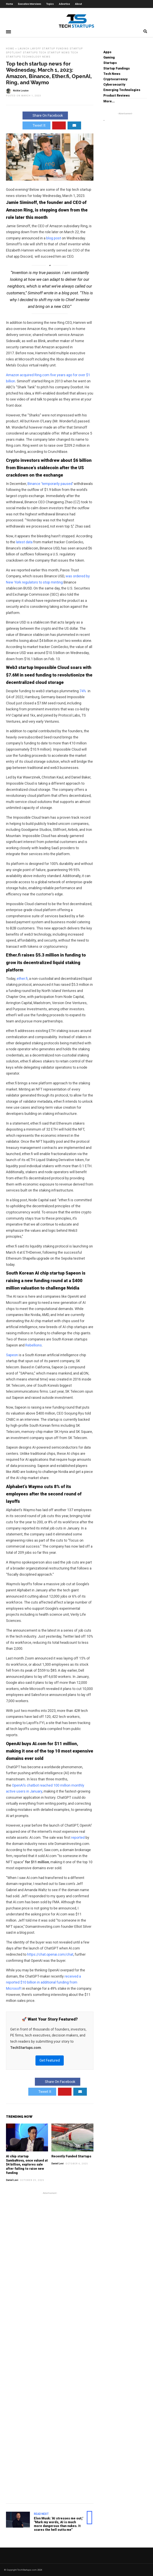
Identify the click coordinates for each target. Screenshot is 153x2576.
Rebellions (33, 1345)
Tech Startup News (54, 52)
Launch (23, 48)
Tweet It (36, 125)
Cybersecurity (114, 84)
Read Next (41, 2513)
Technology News (36, 56)
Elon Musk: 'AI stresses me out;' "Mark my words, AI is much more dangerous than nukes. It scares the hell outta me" (58, 2524)
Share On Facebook (45, 115)
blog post (53, 238)
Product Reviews (116, 95)
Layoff (35, 48)
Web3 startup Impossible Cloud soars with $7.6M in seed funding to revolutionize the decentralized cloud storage (49, 675)
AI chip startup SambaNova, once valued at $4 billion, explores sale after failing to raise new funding (27, 2164)
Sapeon (12, 1355)
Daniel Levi (12, 2179)
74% (82, 691)
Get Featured (49, 2060)
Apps (107, 52)
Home (9, 4)
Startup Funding (55, 48)
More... (109, 101)
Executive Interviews (29, 4)
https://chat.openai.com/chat (50, 1954)
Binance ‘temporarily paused (49, 483)
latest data (24, 542)
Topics (50, 4)
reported (78, 1837)
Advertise (64, 4)
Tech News (111, 73)
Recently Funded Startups (71, 2156)
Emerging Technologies (121, 90)
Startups (30, 52)
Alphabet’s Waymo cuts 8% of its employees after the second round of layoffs (43, 1494)
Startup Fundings (116, 68)
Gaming (109, 57)
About (78, 4)
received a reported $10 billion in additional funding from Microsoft (43, 1982)
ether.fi (22, 978)
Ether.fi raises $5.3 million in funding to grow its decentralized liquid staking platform (46, 962)
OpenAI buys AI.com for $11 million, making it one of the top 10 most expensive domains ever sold (49, 1751)
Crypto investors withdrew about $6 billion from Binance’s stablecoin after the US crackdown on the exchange (49, 468)
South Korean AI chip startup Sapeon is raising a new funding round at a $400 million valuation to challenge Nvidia (45, 1280)
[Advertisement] (49, 2347)
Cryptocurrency (115, 79)
